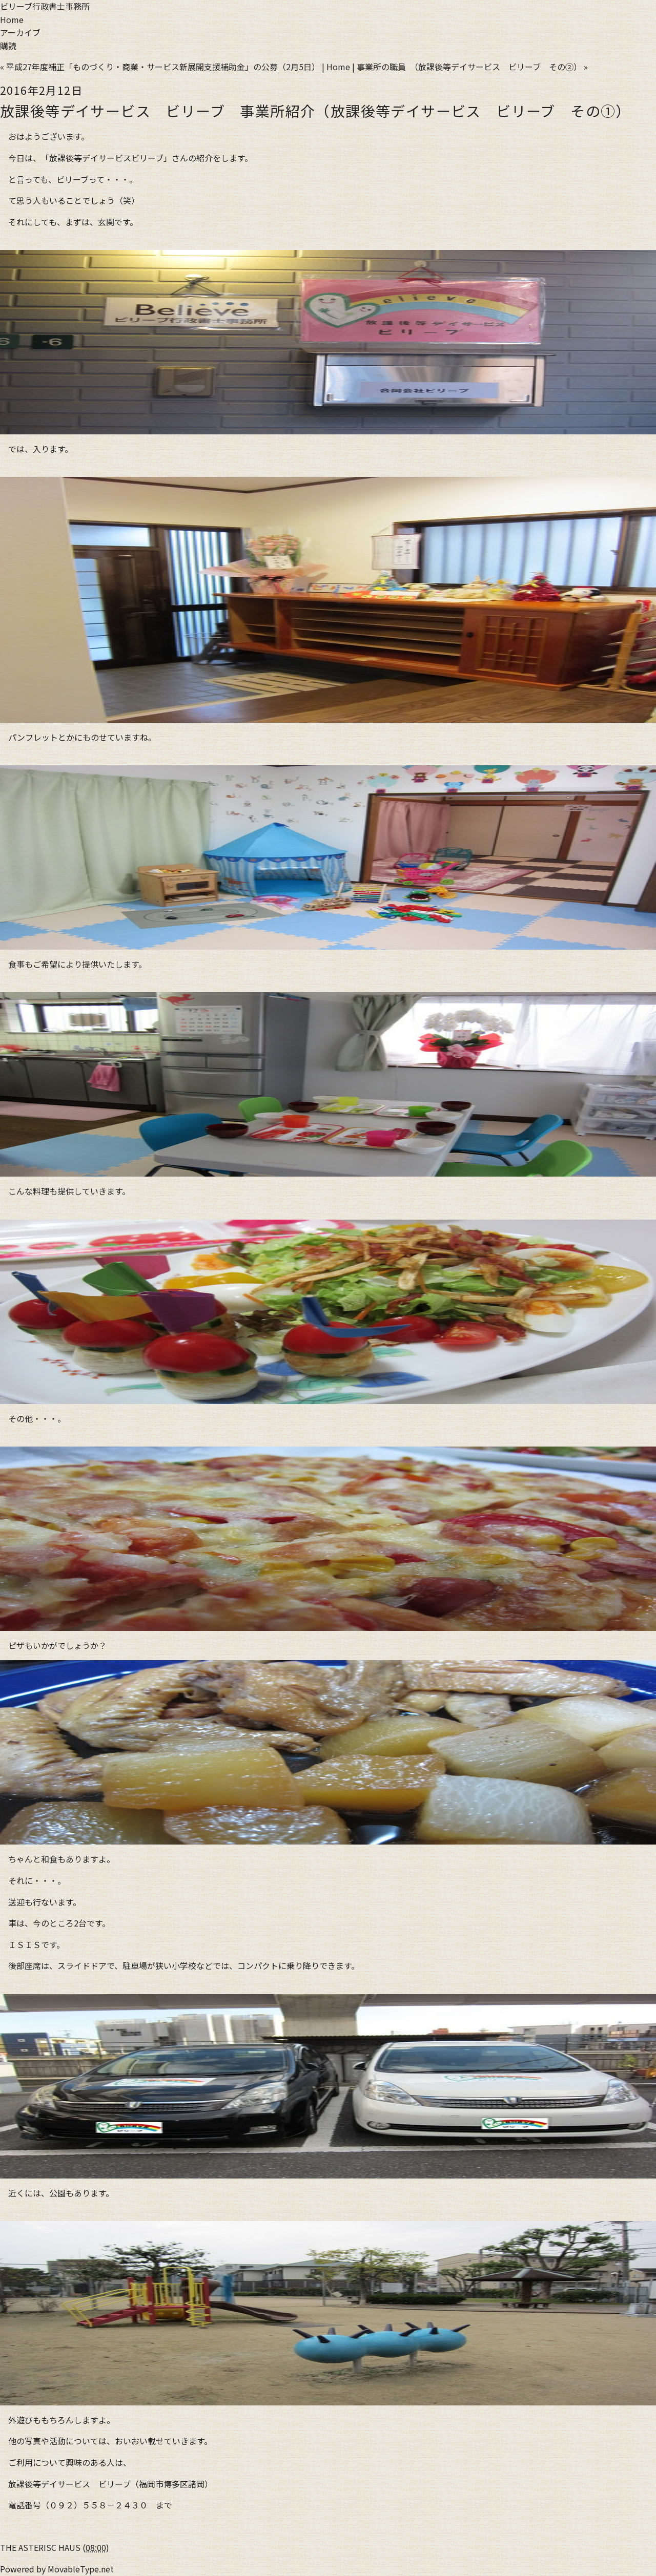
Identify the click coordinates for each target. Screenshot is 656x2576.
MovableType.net (81, 2569)
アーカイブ (20, 32)
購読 (8, 45)
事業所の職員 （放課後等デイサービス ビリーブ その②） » (472, 66)
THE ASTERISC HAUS (40, 2547)
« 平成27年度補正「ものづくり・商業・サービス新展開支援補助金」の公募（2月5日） (160, 66)
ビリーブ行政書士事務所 (45, 6)
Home (12, 19)
